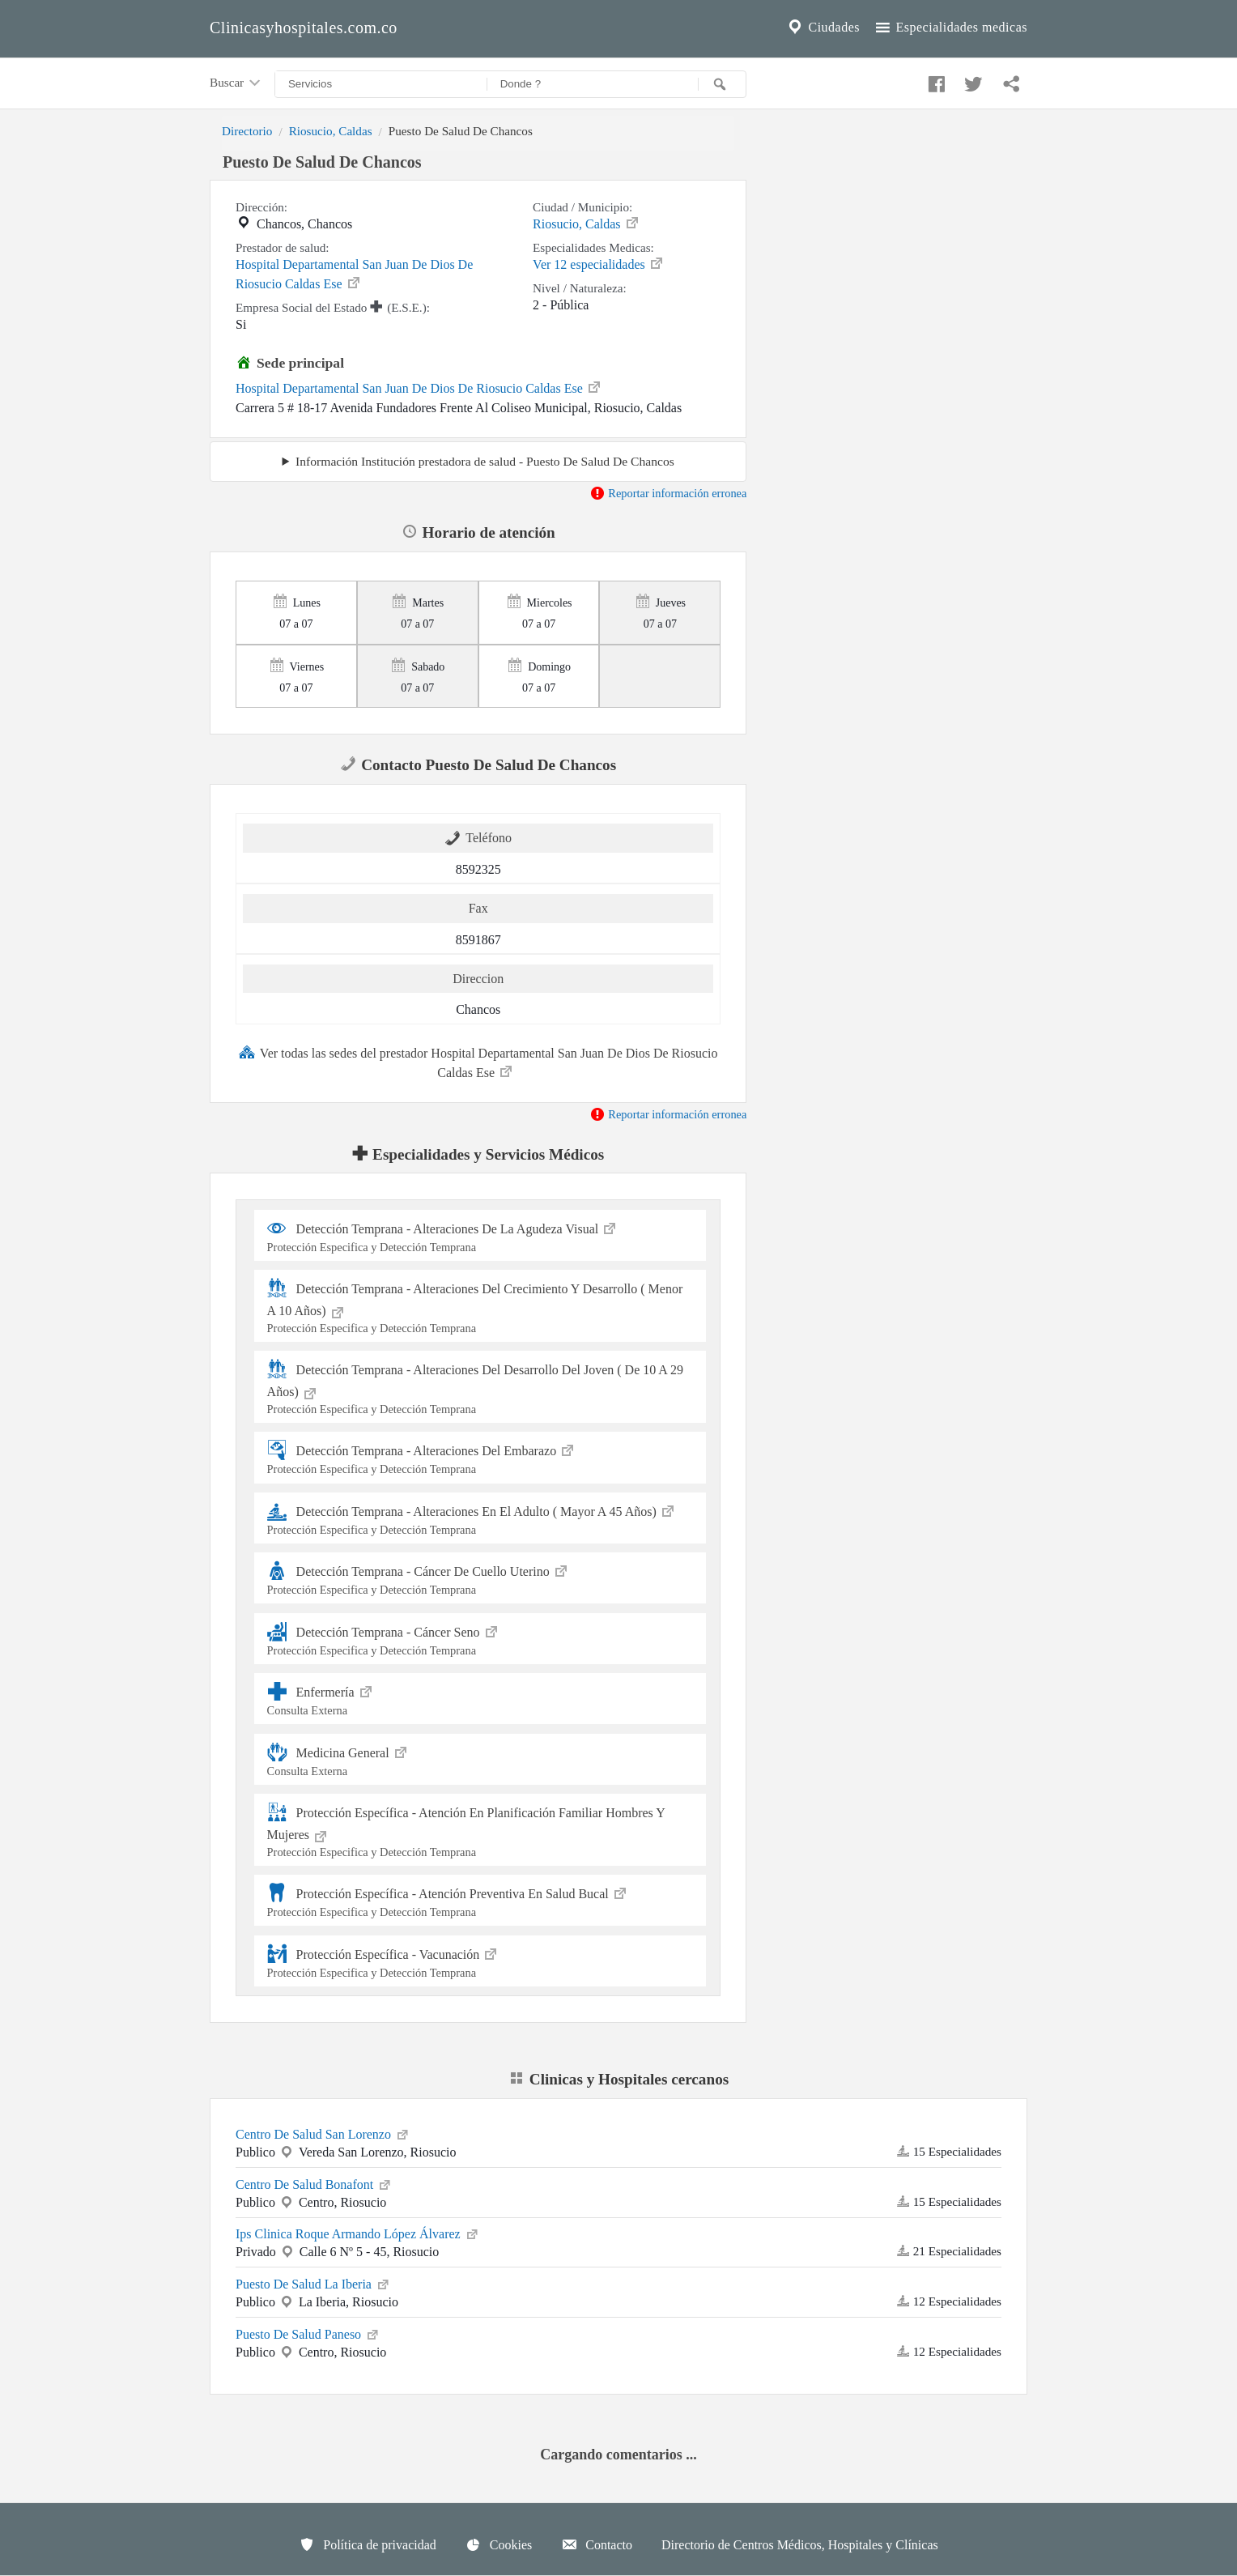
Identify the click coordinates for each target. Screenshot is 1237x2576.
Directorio (247, 131)
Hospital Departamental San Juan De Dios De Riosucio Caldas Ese (354, 274)
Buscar (236, 83)
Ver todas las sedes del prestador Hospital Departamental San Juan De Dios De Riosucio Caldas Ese (478, 1061)
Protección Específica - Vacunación (480, 1961)
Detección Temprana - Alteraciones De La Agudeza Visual (480, 1235)
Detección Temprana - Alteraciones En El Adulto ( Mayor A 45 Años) (480, 1518)
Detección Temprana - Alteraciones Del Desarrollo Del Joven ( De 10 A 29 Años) (480, 1387)
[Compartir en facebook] (934, 80)
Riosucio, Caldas (330, 131)
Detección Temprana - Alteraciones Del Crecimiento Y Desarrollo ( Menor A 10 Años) (480, 1306)
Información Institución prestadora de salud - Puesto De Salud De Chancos (484, 461)
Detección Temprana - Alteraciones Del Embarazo (480, 1457)
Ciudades (822, 27)
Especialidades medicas (950, 27)
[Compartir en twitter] (971, 80)
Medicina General (480, 1759)
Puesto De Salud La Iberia (313, 2283)
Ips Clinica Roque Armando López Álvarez (358, 2233)
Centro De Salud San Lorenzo (323, 2133)
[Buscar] (722, 84)
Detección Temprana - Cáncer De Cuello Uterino (480, 1578)
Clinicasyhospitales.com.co (303, 27)
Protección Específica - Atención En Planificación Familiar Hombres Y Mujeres (480, 1830)
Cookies (498, 2544)
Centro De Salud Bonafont (314, 2183)
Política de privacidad (367, 2544)
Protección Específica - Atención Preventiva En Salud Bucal (480, 1900)
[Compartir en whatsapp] (1009, 80)
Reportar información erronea (668, 493)
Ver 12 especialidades (599, 263)
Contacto (596, 2544)
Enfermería (480, 1699)
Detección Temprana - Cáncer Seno (480, 1639)
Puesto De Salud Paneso (308, 2333)
